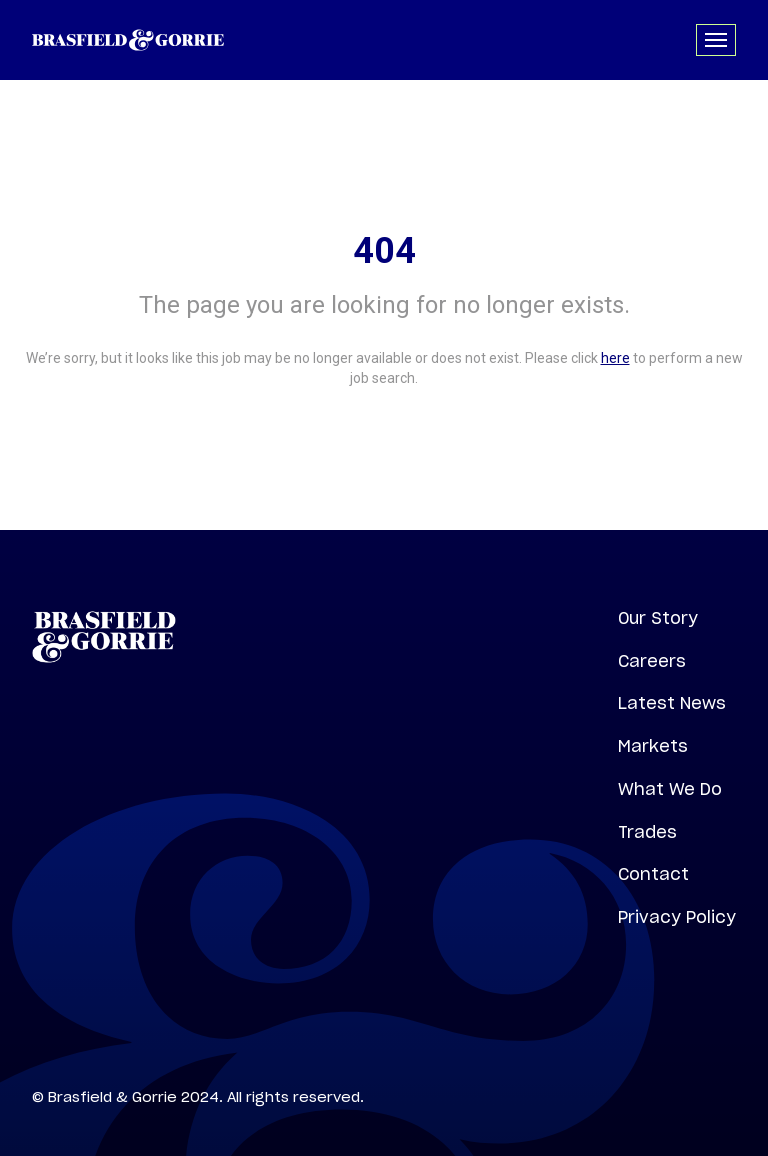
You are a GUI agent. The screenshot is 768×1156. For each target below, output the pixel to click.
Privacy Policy (677, 917)
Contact (653, 874)
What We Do (670, 789)
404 (384, 251)
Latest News (672, 703)
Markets (653, 746)
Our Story (658, 618)
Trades (647, 832)
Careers (652, 661)
